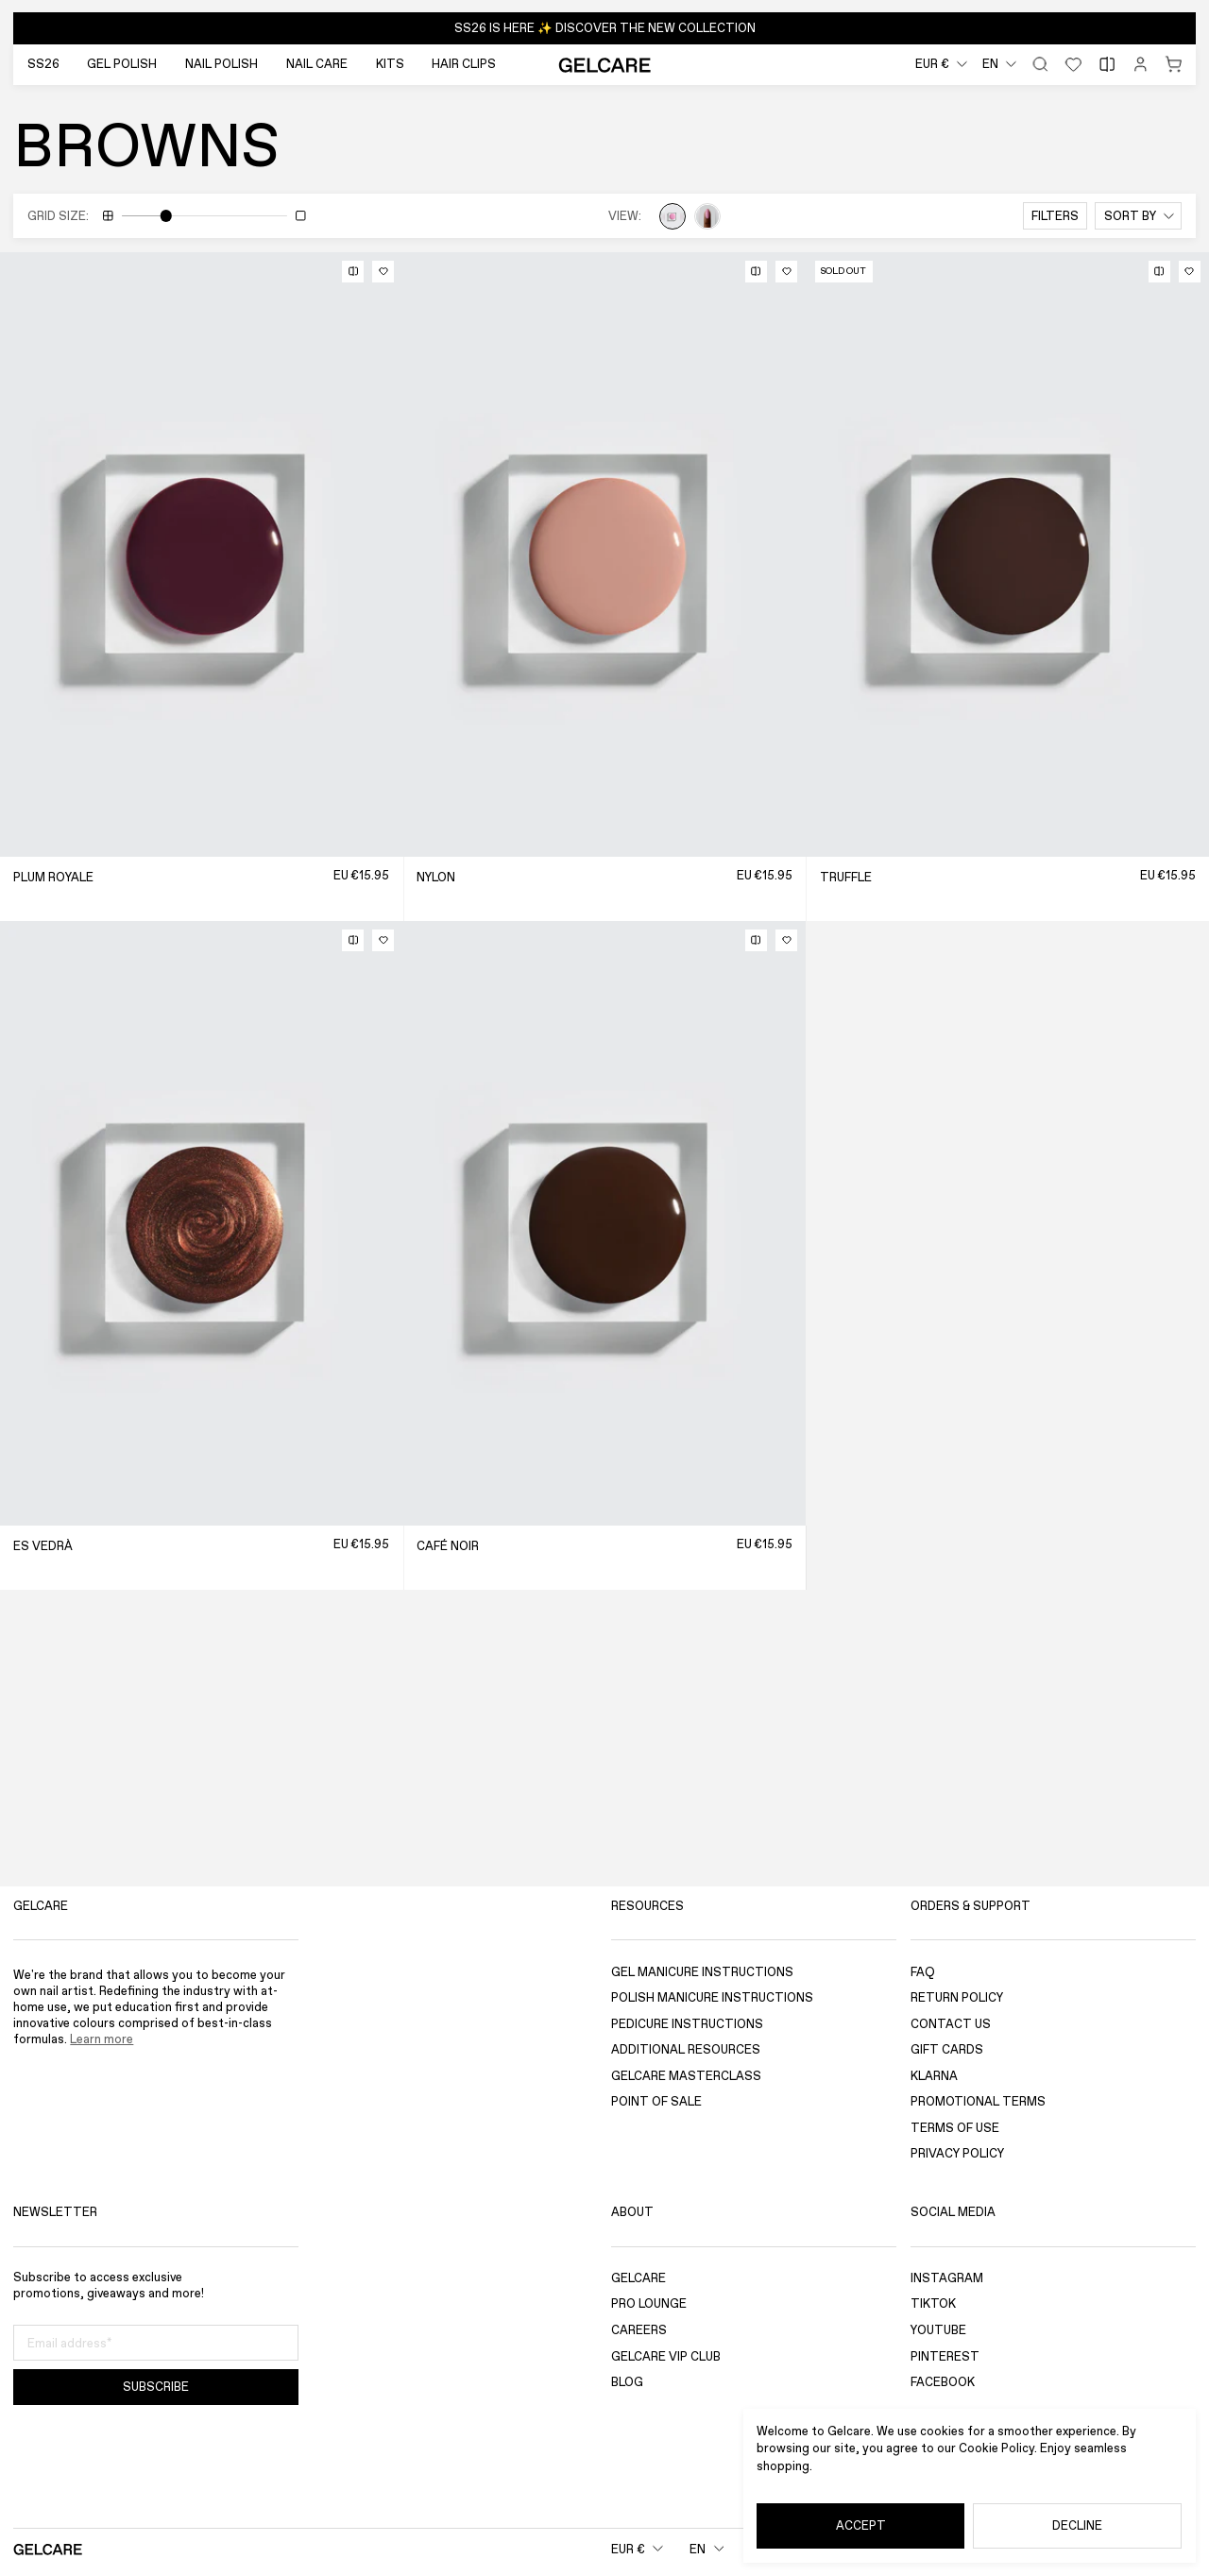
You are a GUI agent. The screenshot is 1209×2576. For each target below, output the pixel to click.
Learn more (101, 2039)
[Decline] (1077, 2526)
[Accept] (860, 2526)
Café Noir (448, 1546)
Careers (639, 2330)
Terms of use (955, 2128)
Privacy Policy (957, 2154)
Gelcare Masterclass (686, 2076)
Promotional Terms (978, 2102)
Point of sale (656, 2102)
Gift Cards (947, 2050)
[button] (604, 28)
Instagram (947, 2278)
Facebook (943, 2383)
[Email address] (155, 2344)
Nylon (436, 877)
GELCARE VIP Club (666, 2356)
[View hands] (707, 216)
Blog (627, 2383)
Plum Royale (53, 877)
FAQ (923, 1972)
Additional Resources (685, 2050)
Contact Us (951, 2024)
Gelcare (638, 2278)
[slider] (166, 216)
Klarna (934, 2076)
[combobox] (941, 64)
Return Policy (957, 1997)
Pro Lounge (649, 2304)
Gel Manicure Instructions (702, 1972)
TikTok (933, 2304)
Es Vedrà (43, 1546)
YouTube (938, 2330)
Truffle (846, 877)
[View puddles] (672, 216)
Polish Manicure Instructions (712, 1997)
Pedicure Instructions (687, 2024)
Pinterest (945, 2356)
